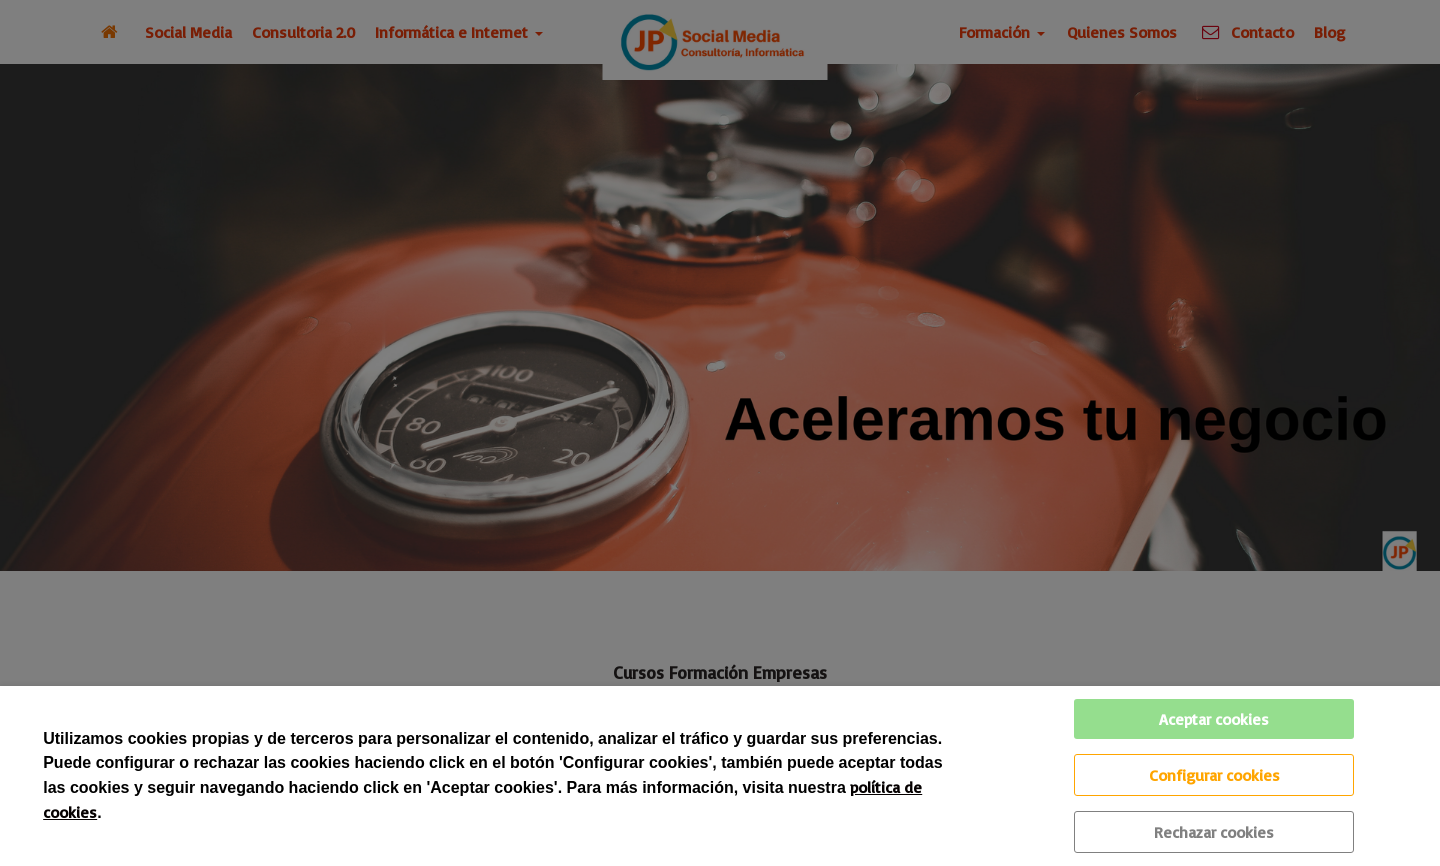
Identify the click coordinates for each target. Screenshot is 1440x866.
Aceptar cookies (1214, 719)
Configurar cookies (1214, 775)
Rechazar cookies (1214, 832)
